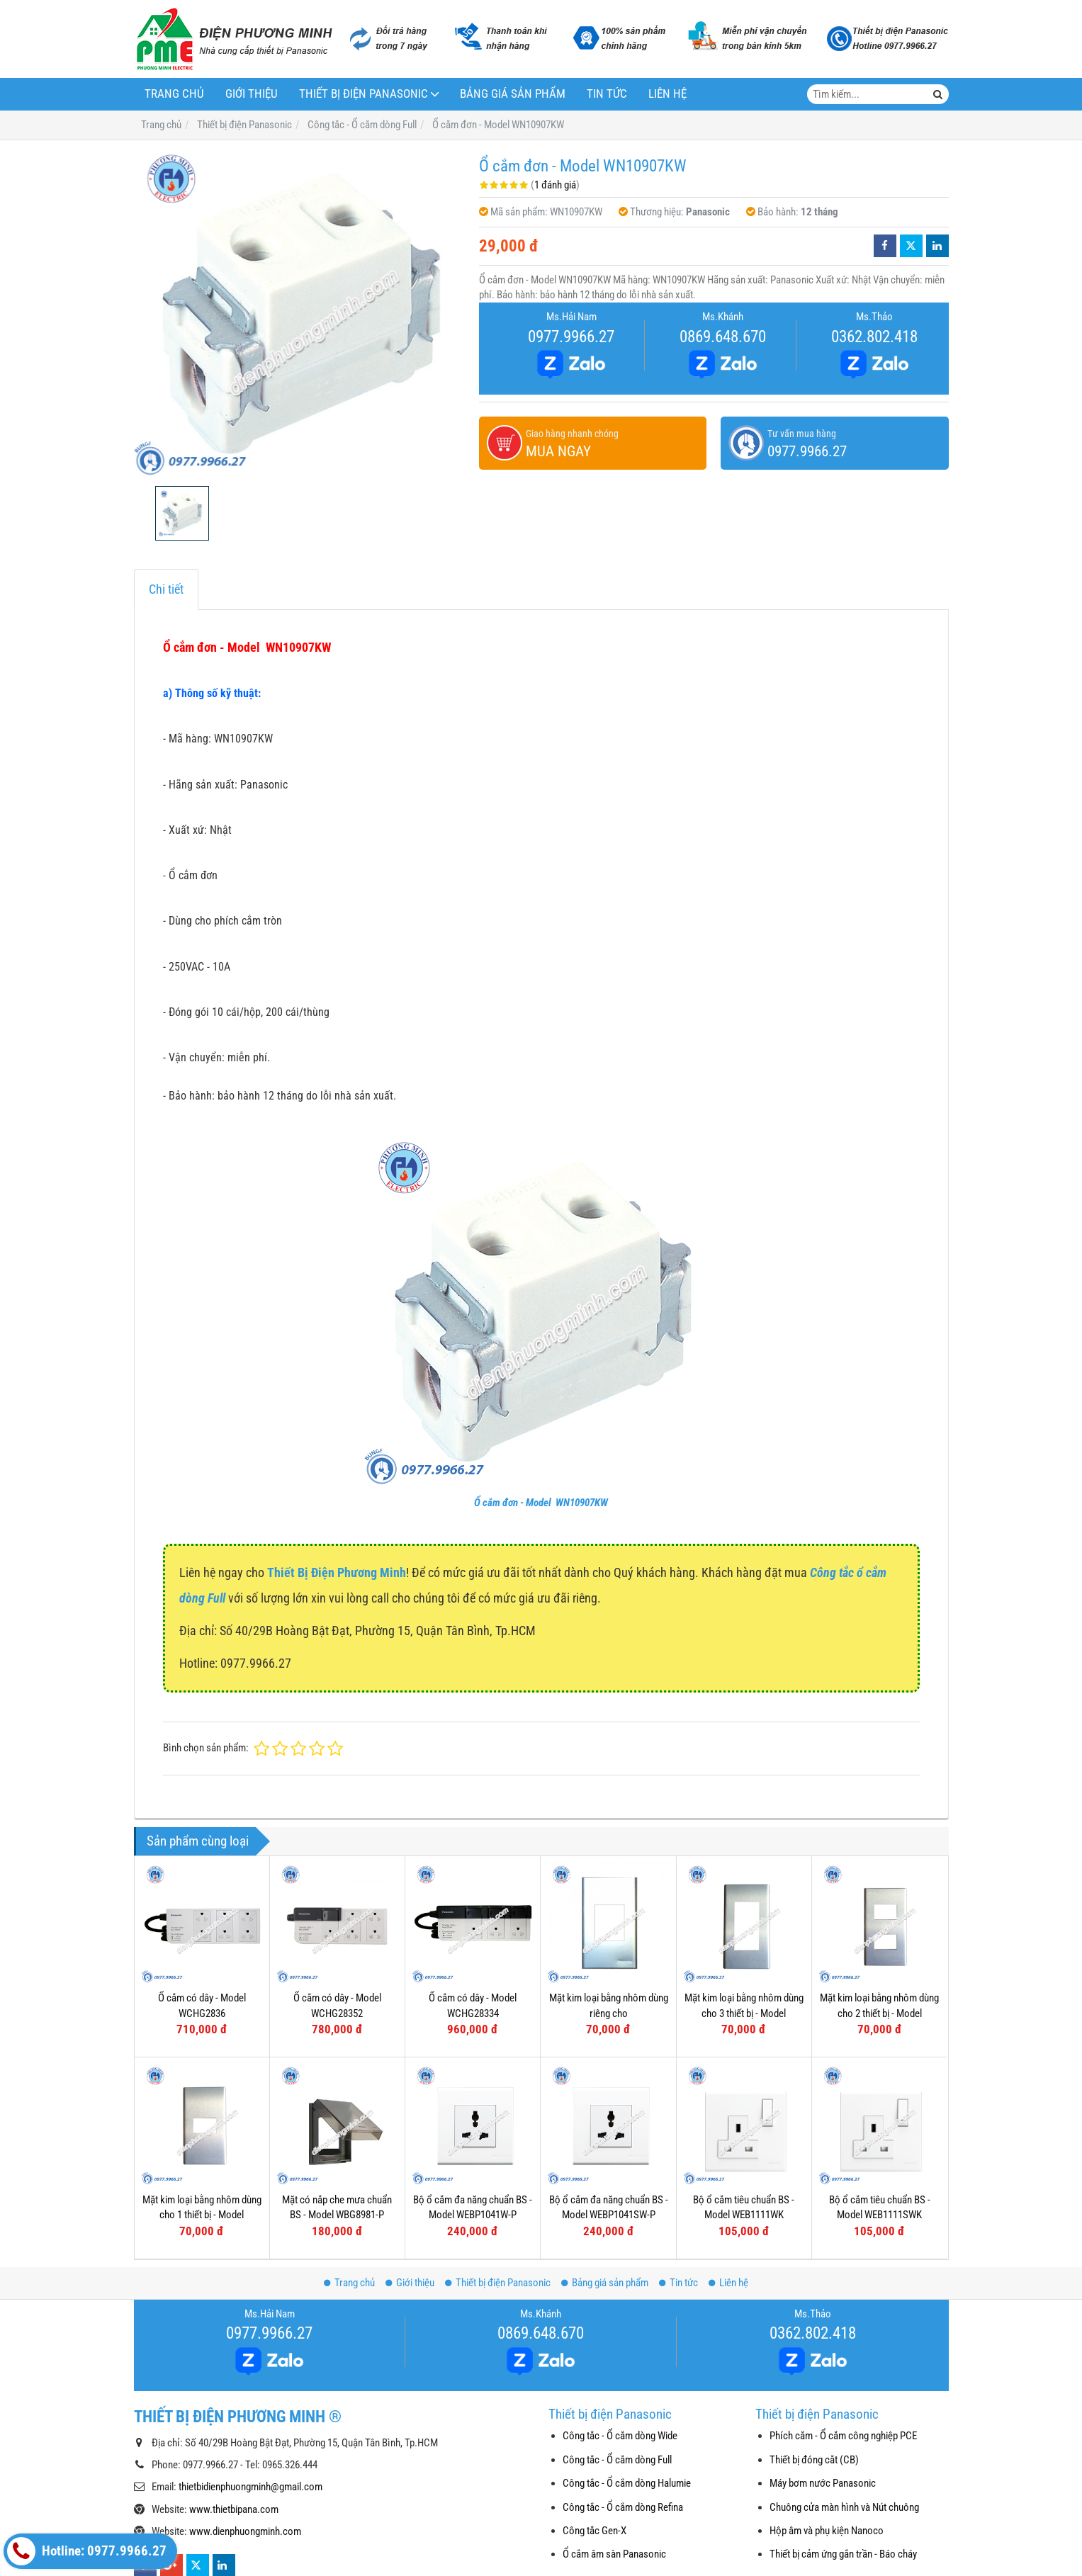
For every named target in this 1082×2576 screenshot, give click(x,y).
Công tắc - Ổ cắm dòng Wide (620, 2435)
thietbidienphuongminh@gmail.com (250, 2486)
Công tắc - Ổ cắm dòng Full (617, 2459)
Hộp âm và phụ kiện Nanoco (827, 2530)
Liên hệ (667, 94)
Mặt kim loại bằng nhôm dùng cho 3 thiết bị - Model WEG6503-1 (744, 2013)
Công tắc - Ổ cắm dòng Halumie (627, 2483)
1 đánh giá (555, 185)
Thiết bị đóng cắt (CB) (814, 2459)
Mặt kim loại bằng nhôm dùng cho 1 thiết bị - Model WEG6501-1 (201, 2215)
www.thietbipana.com (233, 2509)
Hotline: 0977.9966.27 (87, 2551)
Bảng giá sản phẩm (512, 94)
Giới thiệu (251, 94)
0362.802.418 (874, 336)
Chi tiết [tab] (166, 589)
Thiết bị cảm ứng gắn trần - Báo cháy (843, 2554)
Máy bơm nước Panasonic (823, 2483)
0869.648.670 (723, 336)
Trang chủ (174, 94)
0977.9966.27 (571, 336)
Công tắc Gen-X (594, 2530)
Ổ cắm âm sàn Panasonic (614, 2554)
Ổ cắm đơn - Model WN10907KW (541, 1502)
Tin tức (607, 94)
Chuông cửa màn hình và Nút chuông (844, 2507)
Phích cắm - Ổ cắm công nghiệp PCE (843, 2435)
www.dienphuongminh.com (245, 2531)
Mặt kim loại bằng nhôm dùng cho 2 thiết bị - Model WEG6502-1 (879, 2013)
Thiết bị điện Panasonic (363, 94)
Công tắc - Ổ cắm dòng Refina (623, 2507)
